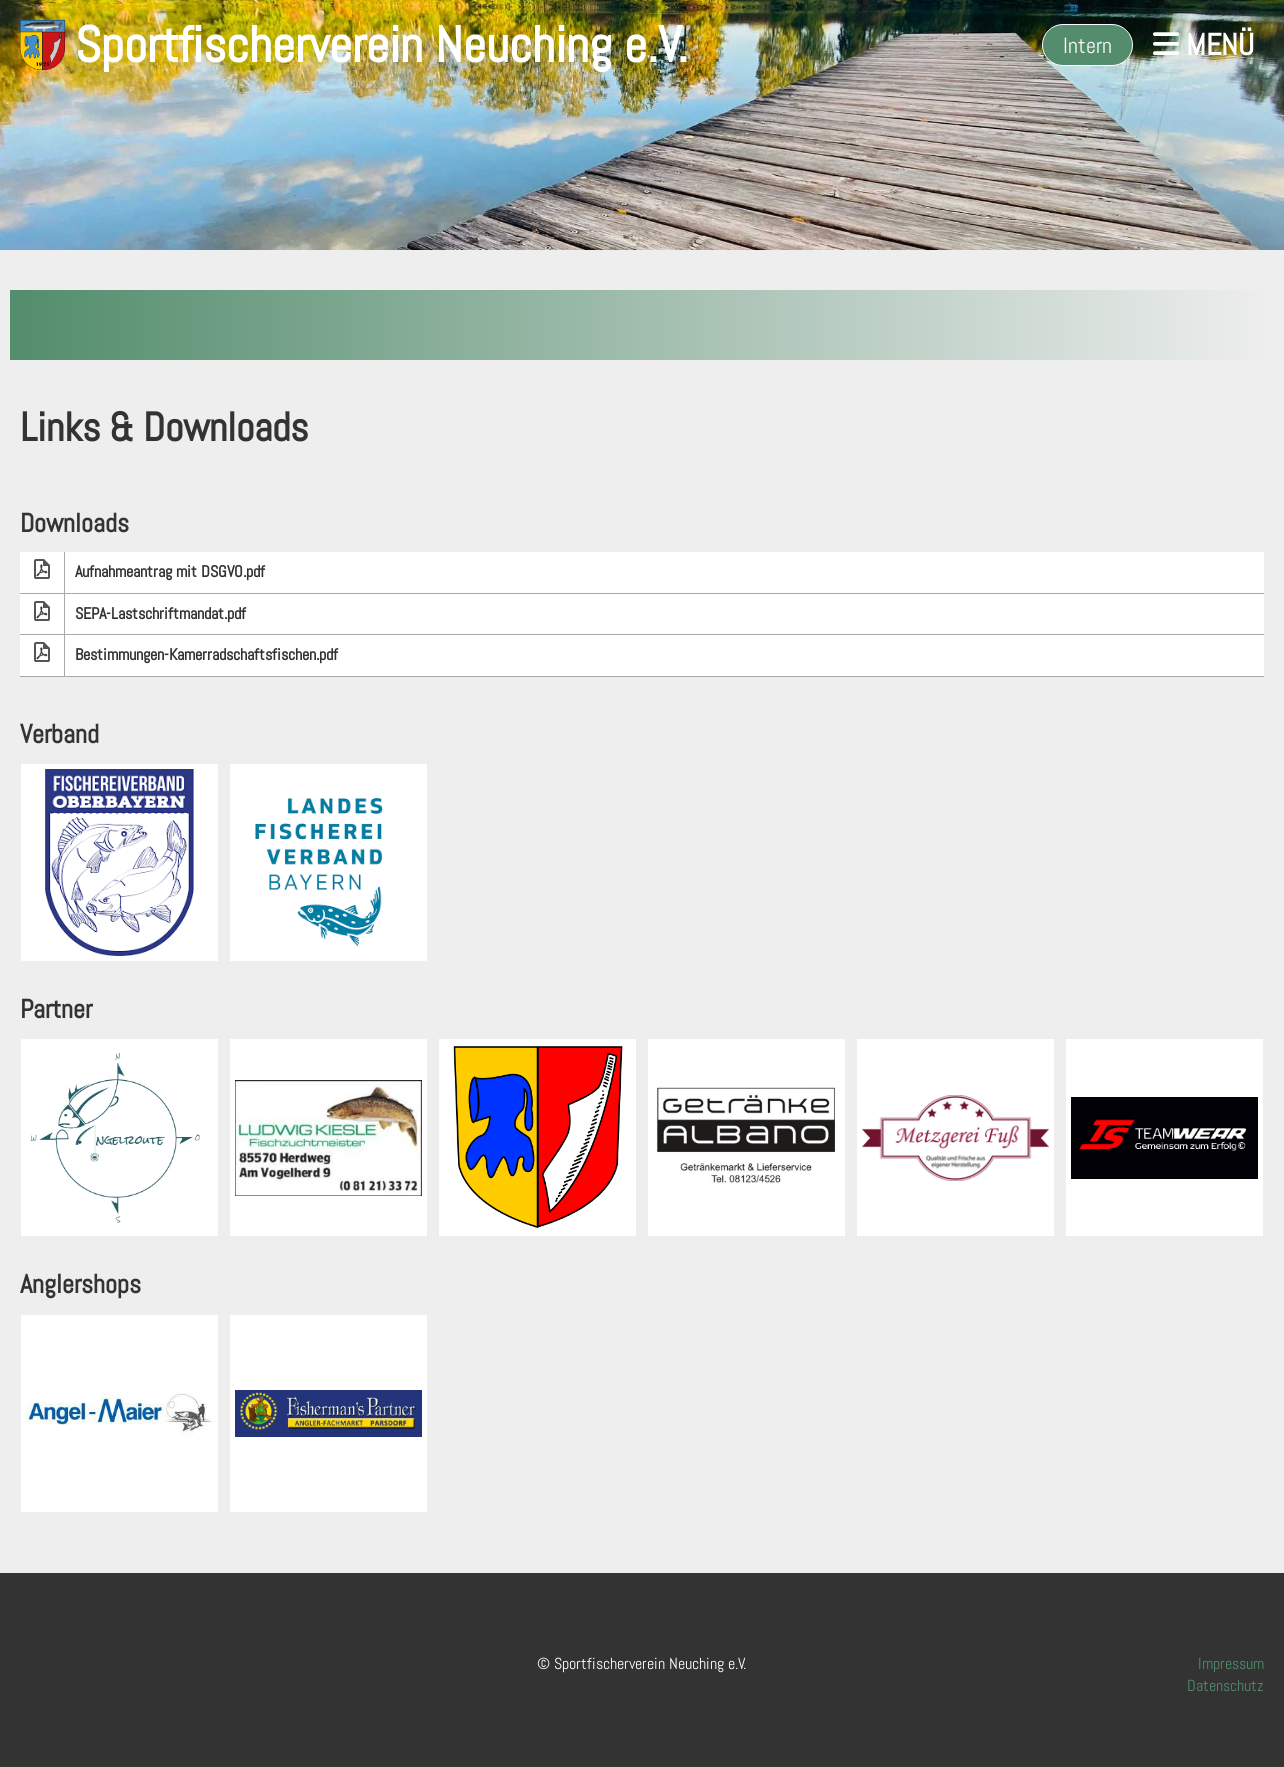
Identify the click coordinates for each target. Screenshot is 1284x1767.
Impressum (1231, 1663)
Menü (1203, 45)
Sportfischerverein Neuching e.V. (381, 45)
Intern (1087, 45)
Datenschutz (1225, 1685)
